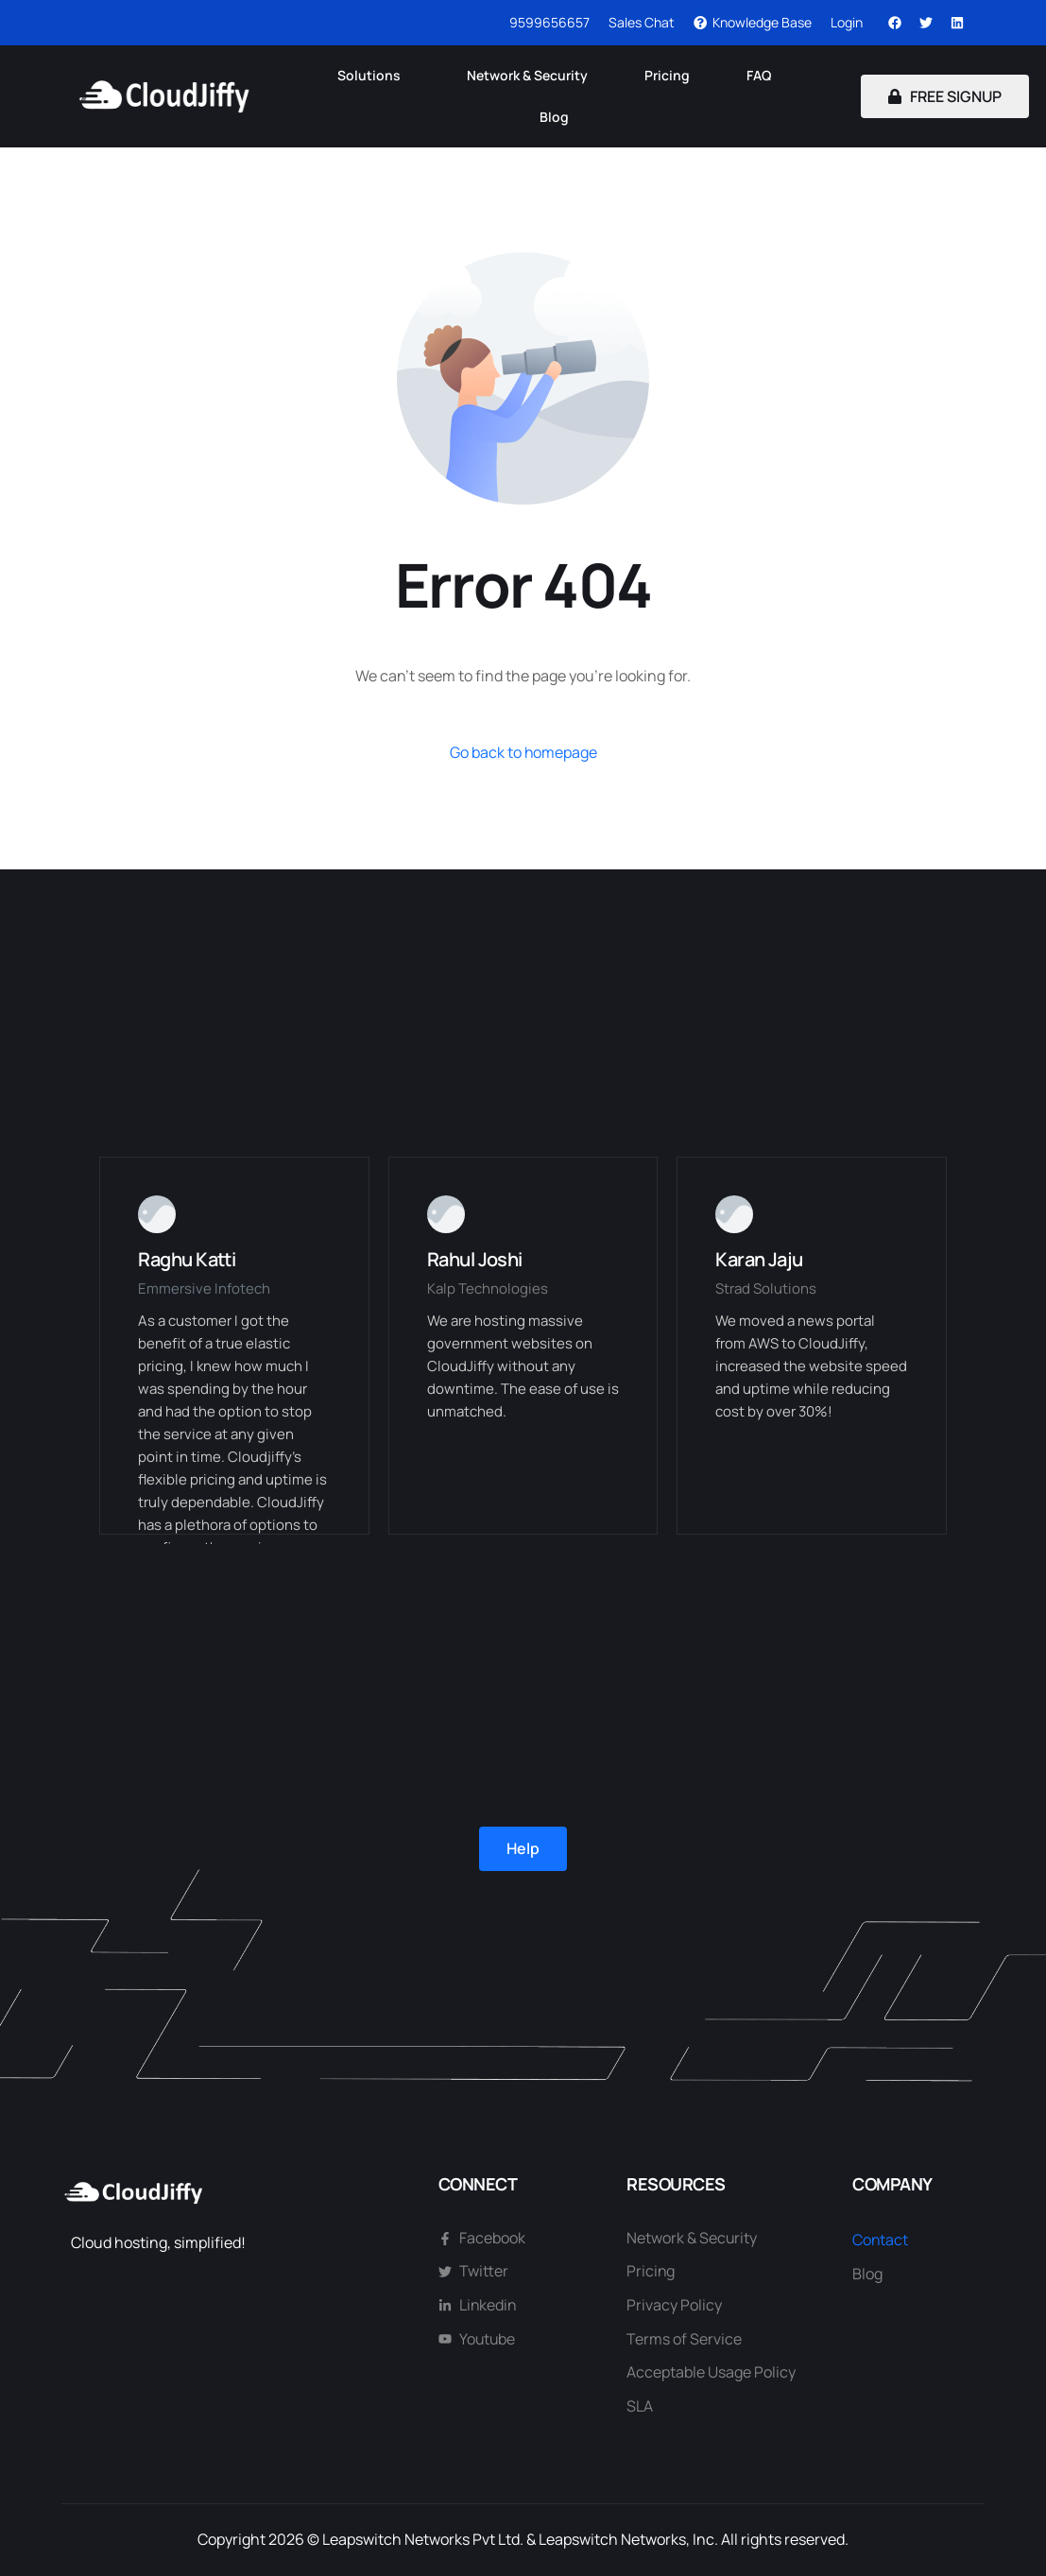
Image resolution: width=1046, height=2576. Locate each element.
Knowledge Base (753, 22)
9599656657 (549, 22)
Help (523, 1848)
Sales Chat (642, 22)
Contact (880, 2239)
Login (847, 22)
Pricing (667, 75)
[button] (373, 75)
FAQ (758, 75)
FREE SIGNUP (945, 96)
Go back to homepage (523, 752)
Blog (554, 117)
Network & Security (527, 75)
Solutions (369, 75)
